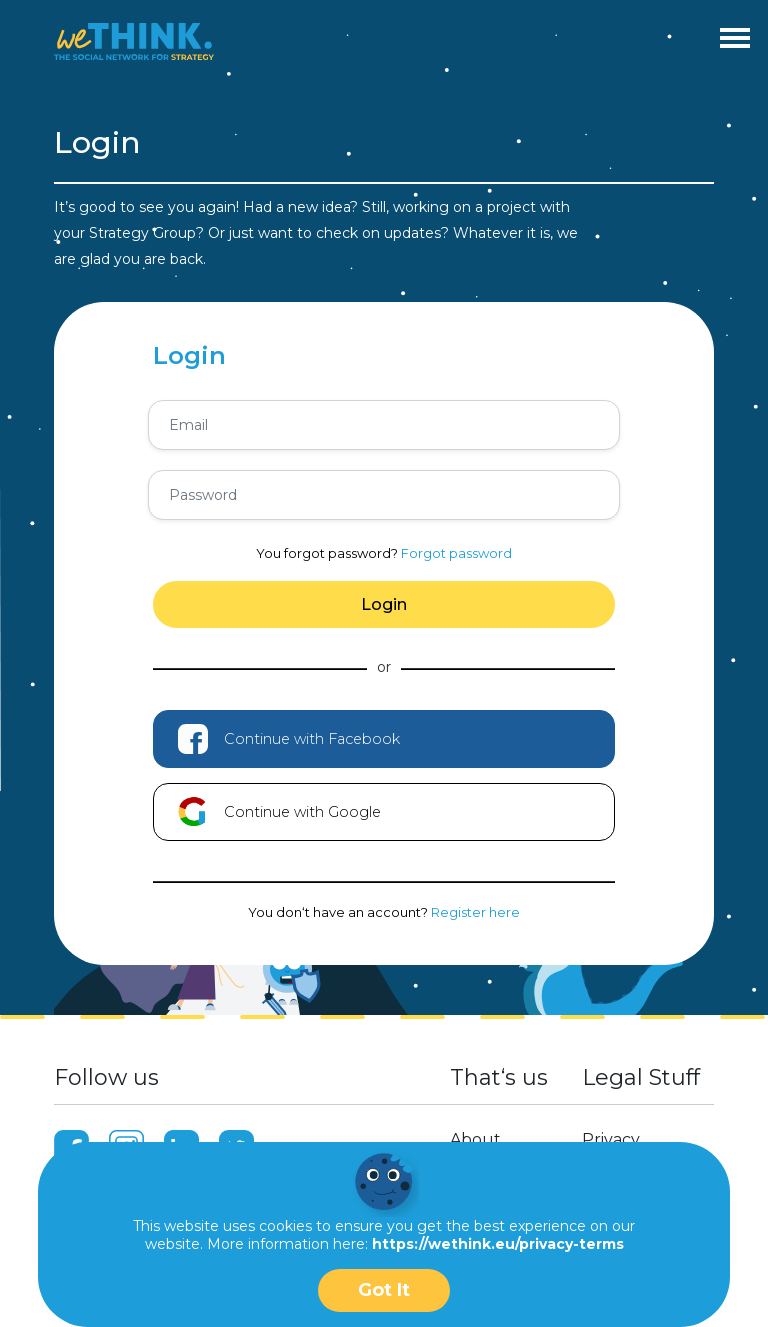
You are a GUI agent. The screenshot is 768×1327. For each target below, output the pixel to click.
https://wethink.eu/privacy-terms (498, 1244)
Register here (475, 912)
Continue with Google (279, 812)
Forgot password (456, 553)
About (475, 1139)
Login (384, 604)
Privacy (611, 1139)
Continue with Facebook (289, 739)
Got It (384, 1290)
